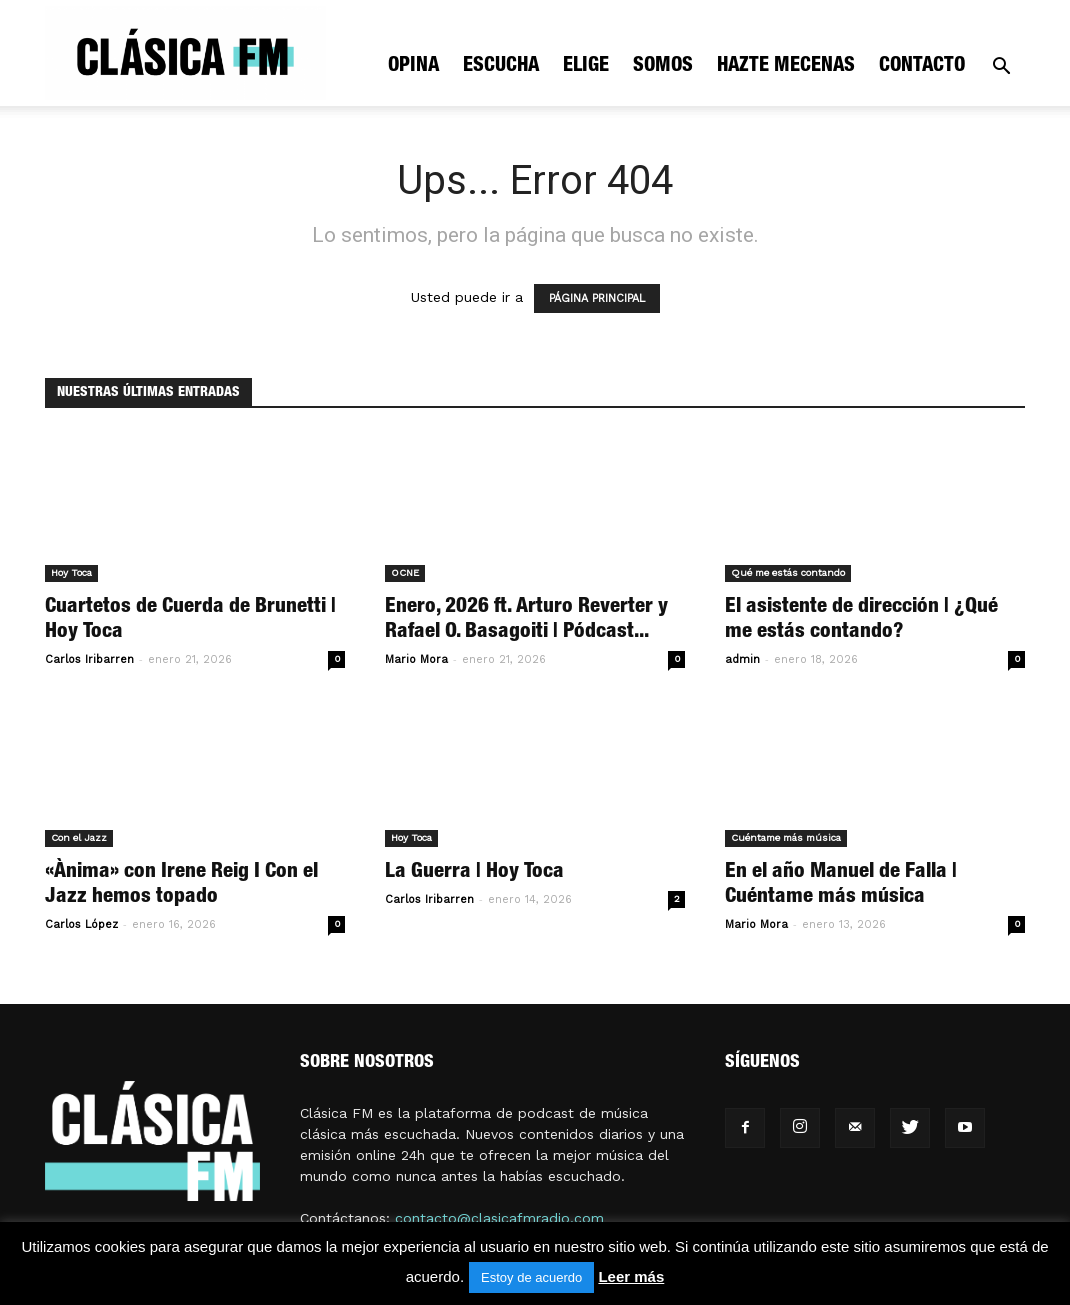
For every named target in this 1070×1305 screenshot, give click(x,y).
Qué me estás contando (788, 572)
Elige (586, 67)
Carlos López (81, 924)
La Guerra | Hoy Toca (474, 872)
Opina (413, 67)
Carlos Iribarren (89, 659)
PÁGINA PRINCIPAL (597, 298)
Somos (663, 67)
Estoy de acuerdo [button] (531, 1277)
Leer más (631, 1276)
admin (742, 659)
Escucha (501, 67)
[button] (1001, 68)
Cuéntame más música (786, 837)
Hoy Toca (71, 572)
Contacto (922, 67)
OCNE (405, 572)
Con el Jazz (79, 837)
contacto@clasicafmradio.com (499, 1218)
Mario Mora (416, 659)
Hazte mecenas (786, 67)
